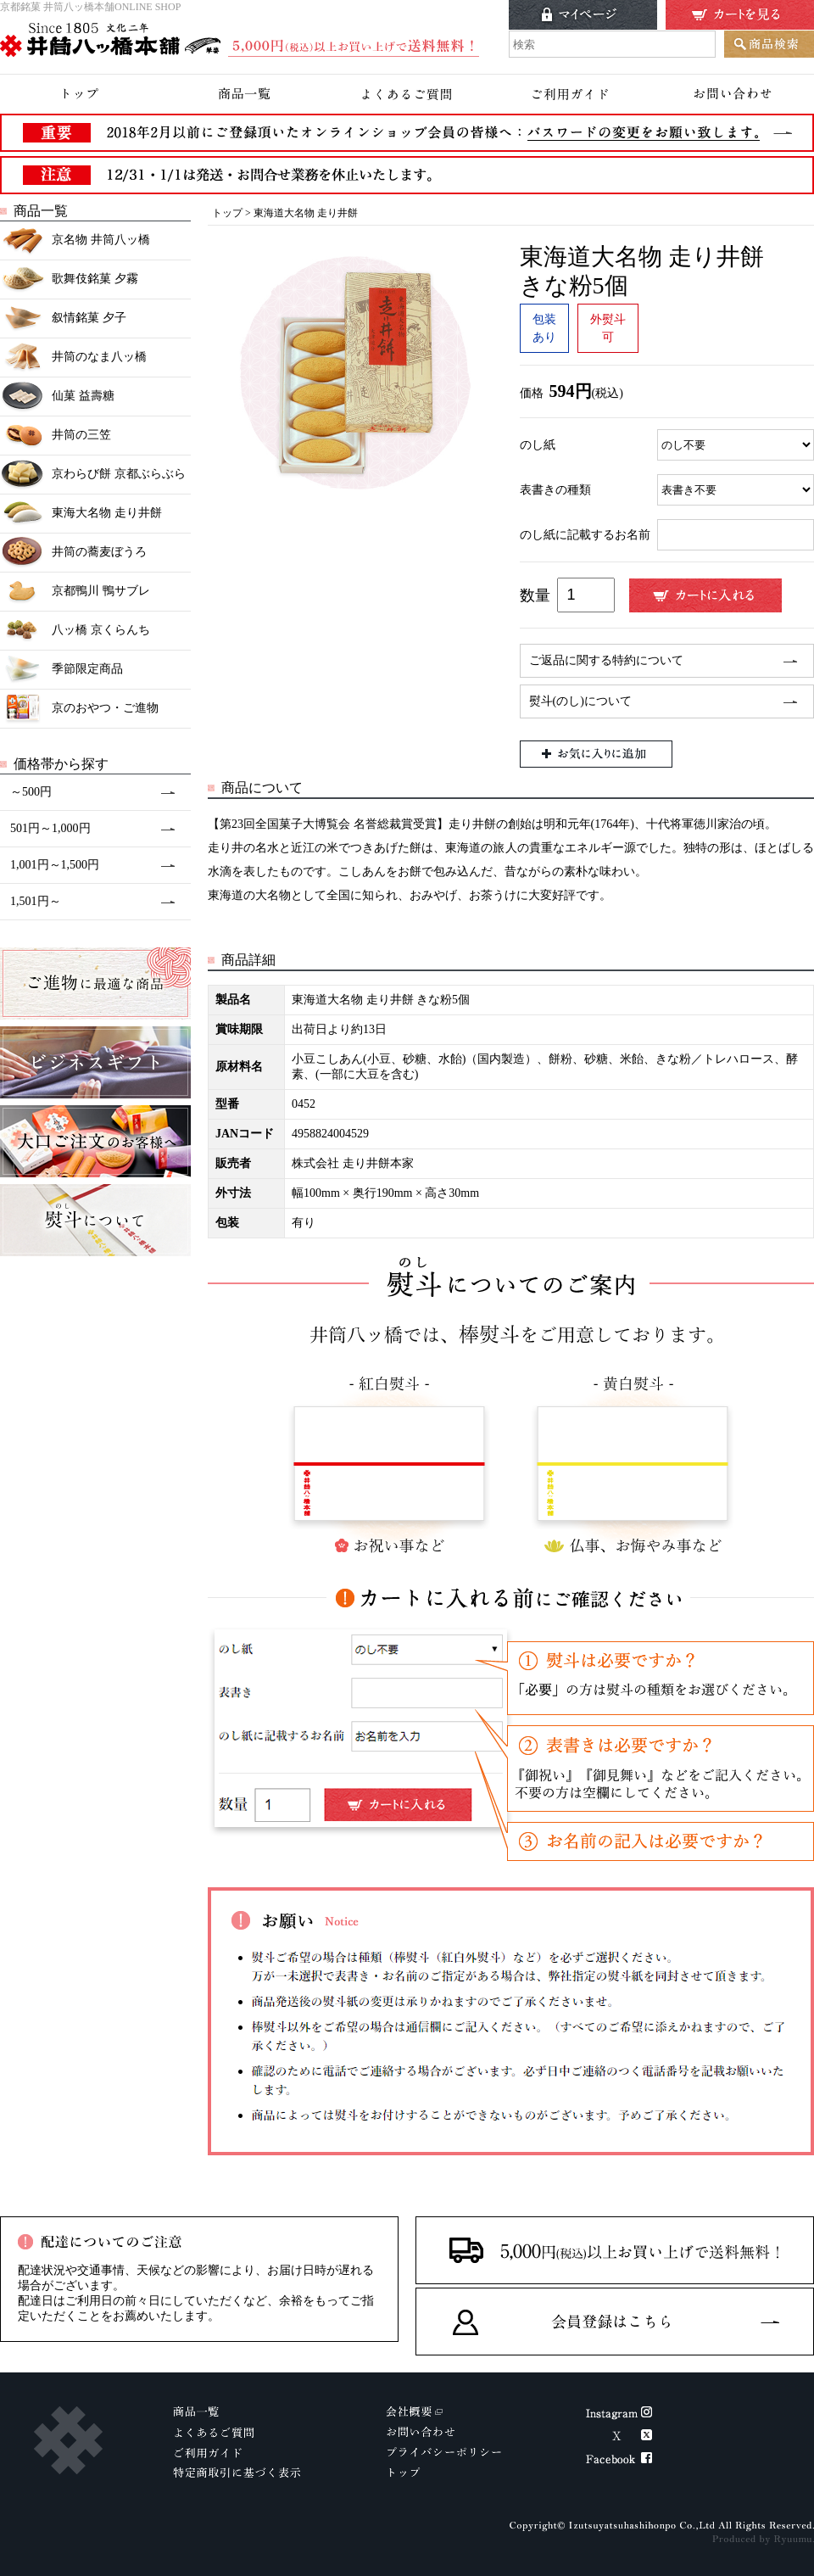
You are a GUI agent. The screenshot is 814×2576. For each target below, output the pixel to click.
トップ (227, 213)
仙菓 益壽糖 (57, 396)
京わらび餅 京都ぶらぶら (93, 474)
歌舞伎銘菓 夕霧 (69, 279)
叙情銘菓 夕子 (63, 318)
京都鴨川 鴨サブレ (75, 591)
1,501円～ (35, 901)
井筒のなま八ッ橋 (73, 357)
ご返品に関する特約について (606, 660)
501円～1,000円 (50, 828)
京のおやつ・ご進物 (79, 708)
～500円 (31, 791)
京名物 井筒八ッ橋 (75, 240)
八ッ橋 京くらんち (75, 630)
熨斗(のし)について (580, 701)
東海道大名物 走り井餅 (306, 213)
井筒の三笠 (55, 435)
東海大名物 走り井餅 (81, 513)
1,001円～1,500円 (54, 864)
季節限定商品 (61, 669)
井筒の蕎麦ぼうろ (73, 552)
